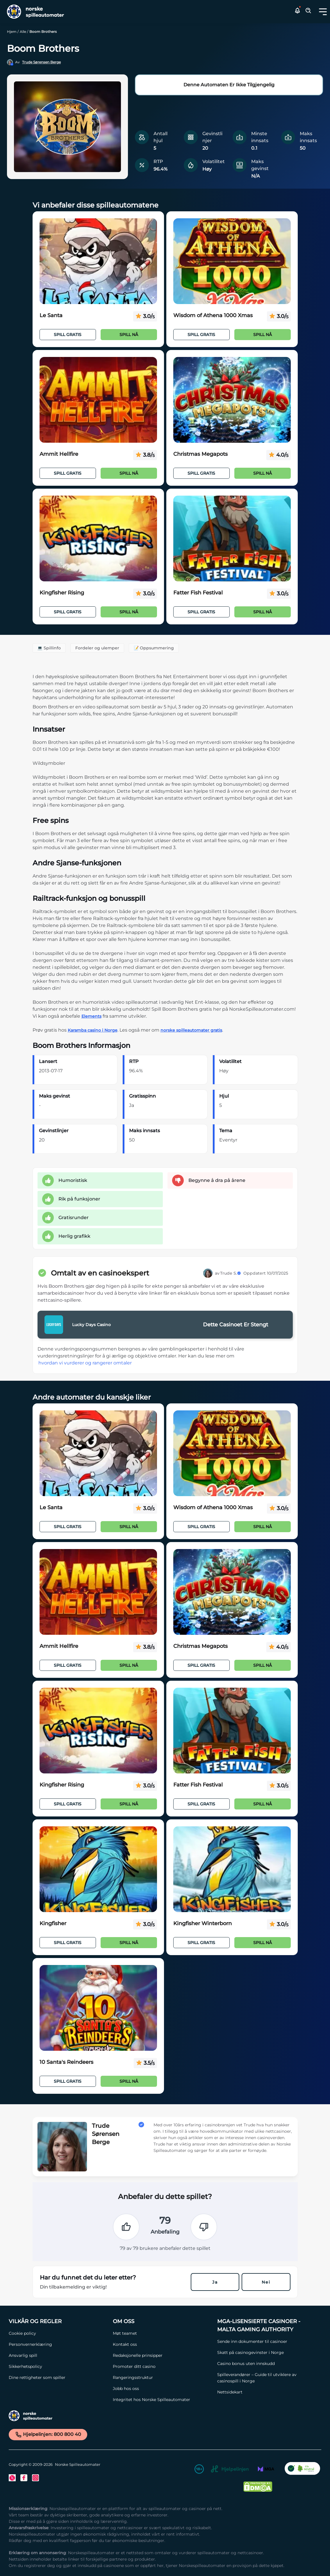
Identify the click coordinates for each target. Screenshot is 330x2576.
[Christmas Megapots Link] (232, 400)
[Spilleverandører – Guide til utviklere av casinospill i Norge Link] (266, 2377)
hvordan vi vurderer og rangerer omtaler (85, 1363)
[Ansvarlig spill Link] (58, 2355)
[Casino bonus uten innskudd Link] (266, 2363)
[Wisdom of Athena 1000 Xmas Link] (232, 261)
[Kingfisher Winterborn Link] (232, 1869)
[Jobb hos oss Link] (162, 2388)
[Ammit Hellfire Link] (98, 400)
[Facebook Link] (23, 2477)
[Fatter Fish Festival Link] (232, 539)
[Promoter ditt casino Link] (162, 2366)
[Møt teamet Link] (162, 2333)
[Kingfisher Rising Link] (98, 539)
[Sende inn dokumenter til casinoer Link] (266, 2341)
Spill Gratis (67, 334)
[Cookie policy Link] (58, 2333)
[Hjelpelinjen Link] (230, 2470)
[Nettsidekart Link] (266, 2392)
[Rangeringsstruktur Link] (162, 2377)
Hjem (12, 31)
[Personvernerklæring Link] (58, 2344)
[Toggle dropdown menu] (322, 11)
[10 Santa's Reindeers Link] (98, 2008)
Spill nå (128, 334)
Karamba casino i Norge (92, 1030)
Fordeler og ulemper (97, 648)
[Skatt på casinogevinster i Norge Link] (266, 2352)
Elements (91, 1016)
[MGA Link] (266, 2470)
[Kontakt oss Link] (162, 2344)
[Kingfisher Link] (98, 1869)
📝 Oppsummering (154, 648)
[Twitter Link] (12, 2477)
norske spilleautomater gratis (191, 1030)
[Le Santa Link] (98, 261)
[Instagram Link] (35, 2477)
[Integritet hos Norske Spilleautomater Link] (162, 2399)
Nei (266, 2282)
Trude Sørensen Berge (41, 62)
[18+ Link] (199, 2470)
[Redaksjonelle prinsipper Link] (162, 2355)
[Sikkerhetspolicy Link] (58, 2366)
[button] (322, 11)
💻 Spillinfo (49, 648)
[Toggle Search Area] (308, 11)
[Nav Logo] (33, 11)
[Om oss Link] (162, 2321)
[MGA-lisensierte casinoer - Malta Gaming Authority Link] (266, 2325)
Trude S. (230, 1273)
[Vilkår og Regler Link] (58, 2321)
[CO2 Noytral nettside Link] (302, 2470)
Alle (23, 31)
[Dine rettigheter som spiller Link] (58, 2377)
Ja (215, 2282)
